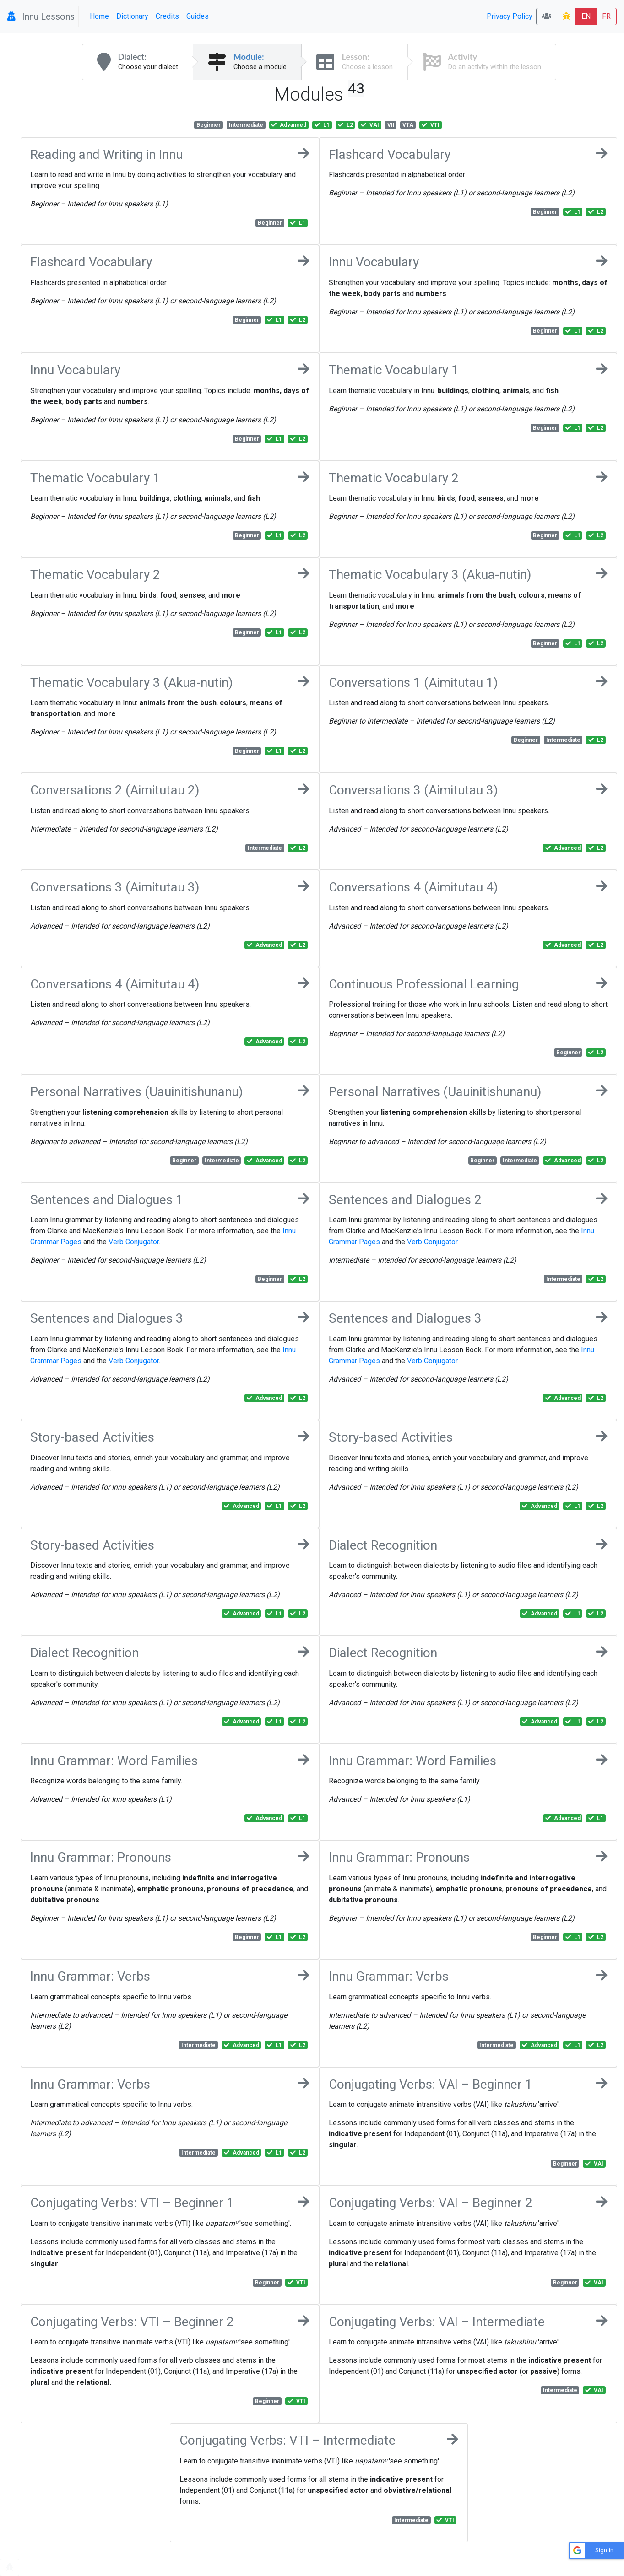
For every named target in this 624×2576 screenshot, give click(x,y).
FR (606, 16)
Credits (167, 16)
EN (586, 16)
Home (99, 16)
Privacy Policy (509, 16)
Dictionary (132, 16)
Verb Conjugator (134, 1241)
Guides (197, 16)
